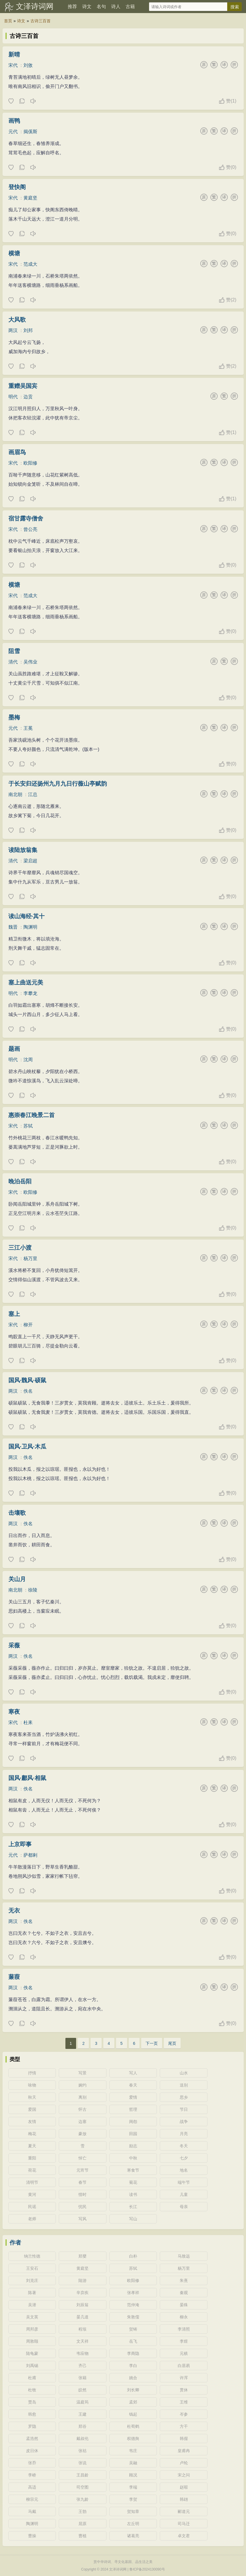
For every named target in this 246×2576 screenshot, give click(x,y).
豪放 (82, 2133)
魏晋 (13, 927)
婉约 (82, 2085)
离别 (82, 2097)
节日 (184, 2109)
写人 (133, 2073)
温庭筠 (82, 2402)
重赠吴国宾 (22, 386)
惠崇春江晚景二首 (31, 1115)
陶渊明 (30, 927)
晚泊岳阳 (20, 1181)
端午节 (184, 2182)
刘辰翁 (82, 2304)
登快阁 (17, 187)
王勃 (82, 2511)
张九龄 (82, 2499)
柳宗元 (32, 2499)
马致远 (184, 2256)
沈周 (28, 1059)
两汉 (13, 330)
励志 (133, 2146)
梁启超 (30, 860)
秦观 (184, 2292)
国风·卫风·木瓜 (27, 1446)
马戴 (32, 2511)
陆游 (82, 2280)
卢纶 (184, 2463)
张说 (82, 2463)
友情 (32, 2121)
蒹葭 (14, 1977)
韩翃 (184, 2499)
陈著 (32, 2292)
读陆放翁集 (22, 850)
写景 (82, 2073)
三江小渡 (20, 1247)
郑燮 (82, 2256)
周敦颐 (32, 2341)
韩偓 (184, 2438)
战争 (184, 2121)
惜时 (82, 2194)
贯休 (184, 2390)
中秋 (133, 2158)
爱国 (32, 2109)
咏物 (32, 2085)
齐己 (82, 2365)
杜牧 (32, 2390)
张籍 (82, 2377)
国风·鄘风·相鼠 (27, 1778)
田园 (133, 2133)
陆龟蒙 (32, 2353)
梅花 (32, 2133)
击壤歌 (17, 1513)
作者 (15, 2242)
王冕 (28, 728)
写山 (133, 2218)
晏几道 (82, 2317)
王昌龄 (82, 2475)
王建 (82, 2414)
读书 (133, 2194)
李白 (133, 2365)
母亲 (184, 2206)
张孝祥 (133, 2292)
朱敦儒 (133, 2317)
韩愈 (32, 2414)
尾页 (172, 2043)
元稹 (184, 2353)
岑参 (184, 2414)
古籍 (130, 6)
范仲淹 (133, 2304)
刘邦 (28, 330)
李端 (133, 2487)
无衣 (14, 1910)
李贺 (133, 2499)
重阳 (32, 2158)
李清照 (184, 2329)
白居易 (184, 2365)
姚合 (133, 2377)
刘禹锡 (32, 2365)
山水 (184, 2073)
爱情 (133, 2097)
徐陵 (32, 1589)
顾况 (133, 2475)
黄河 (32, 2194)
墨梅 (14, 717)
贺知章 (133, 2511)
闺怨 (133, 2121)
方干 (184, 2426)
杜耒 (28, 1722)
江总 (32, 794)
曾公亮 (30, 529)
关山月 (17, 1579)
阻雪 (14, 651)
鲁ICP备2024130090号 (147, 2569)
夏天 (32, 2146)
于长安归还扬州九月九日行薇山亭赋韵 (57, 783)
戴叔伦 (82, 2438)
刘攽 (28, 65)
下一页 (152, 2043)
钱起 (133, 2414)
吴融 (133, 2463)
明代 (13, 396)
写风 (82, 2218)
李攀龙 (30, 993)
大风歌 (17, 319)
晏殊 (184, 2304)
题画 (14, 1049)
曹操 (32, 2535)
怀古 (82, 2109)
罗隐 (32, 2426)
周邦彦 (32, 2329)
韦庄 (133, 2450)
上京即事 (20, 1844)
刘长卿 (133, 2390)
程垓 (82, 2329)
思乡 (184, 2097)
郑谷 (82, 2426)
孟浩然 (32, 2438)
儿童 (184, 2194)
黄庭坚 (30, 197)
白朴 (133, 2256)
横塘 (14, 253)
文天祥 (82, 2341)
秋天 (32, 2097)
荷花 (32, 2170)
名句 (101, 6)
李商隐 (133, 2353)
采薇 (14, 1645)
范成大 (30, 264)
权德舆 (133, 2438)
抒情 (32, 2073)
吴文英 (32, 2317)
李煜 (184, 2341)
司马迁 (184, 2523)
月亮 (184, 2133)
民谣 (32, 2206)
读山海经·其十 (26, 916)
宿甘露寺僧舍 (25, 518)
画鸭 (14, 121)
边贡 (28, 396)
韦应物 (82, 2353)
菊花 (133, 2182)
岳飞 (133, 2341)
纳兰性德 (32, 2256)
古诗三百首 (40, 21)
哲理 (133, 2109)
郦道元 (184, 2511)
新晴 (14, 54)
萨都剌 (30, 1855)
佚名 (28, 1391)
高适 (32, 2487)
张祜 (82, 2450)
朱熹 (184, 2280)
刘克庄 (32, 2280)
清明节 (32, 2182)
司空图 (82, 2487)
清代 (13, 661)
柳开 (28, 1324)
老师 (32, 2218)
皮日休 (32, 2450)
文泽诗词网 (35, 6)
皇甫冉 (184, 2450)
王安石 (32, 2268)
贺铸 (133, 2329)
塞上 (14, 1314)
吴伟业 (30, 661)
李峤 (32, 2475)
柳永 (184, 2317)
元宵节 (82, 2170)
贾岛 (32, 2402)
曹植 (82, 2535)
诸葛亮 (133, 2535)
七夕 (184, 2158)
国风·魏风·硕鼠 (27, 1380)
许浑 (184, 2377)
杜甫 (32, 2377)
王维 (184, 2402)
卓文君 (184, 2535)
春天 (133, 2085)
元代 (13, 131)
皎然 (82, 2390)
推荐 (72, 6)
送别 (184, 2085)
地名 (184, 2170)
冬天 (184, 2146)
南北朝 (15, 794)
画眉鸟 (17, 452)
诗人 (115, 6)
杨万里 (30, 1258)
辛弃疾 (82, 2292)
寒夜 (14, 1711)
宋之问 (184, 2475)
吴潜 (32, 2304)
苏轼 (28, 1125)
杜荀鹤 (133, 2426)
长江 (133, 2206)
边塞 (82, 2121)
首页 (8, 21)
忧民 (82, 2206)
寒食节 (133, 2170)
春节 (82, 2182)
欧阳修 (30, 463)
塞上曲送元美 (25, 982)
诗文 (86, 6)
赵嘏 (184, 2487)
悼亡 (82, 2158)
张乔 (32, 2463)
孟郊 (133, 2402)
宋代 (13, 65)
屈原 (82, 2523)
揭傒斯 (30, 131)
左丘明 (133, 2523)
